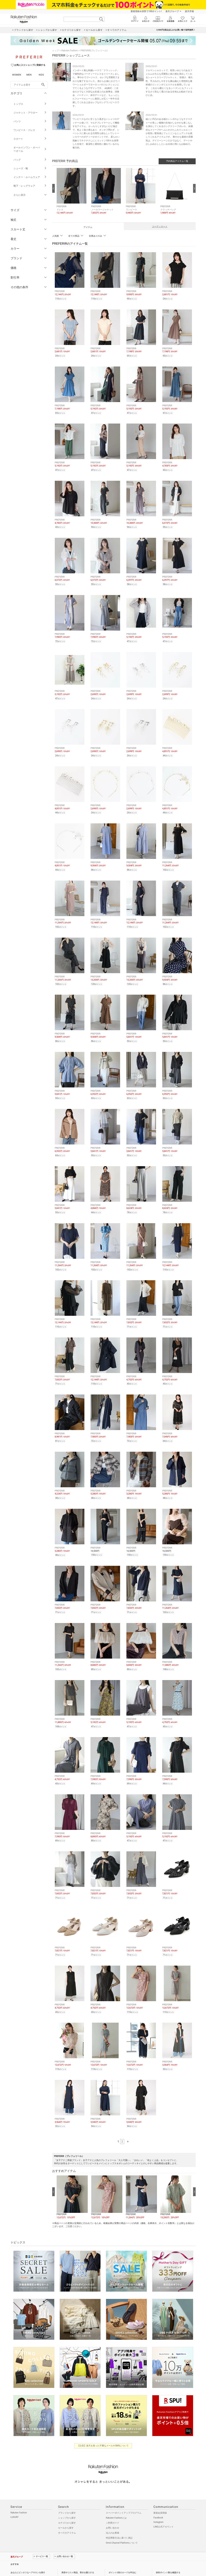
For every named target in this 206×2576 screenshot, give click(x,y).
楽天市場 (189, 11)
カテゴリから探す (67, 2505)
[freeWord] (29, 85)
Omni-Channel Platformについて (122, 2525)
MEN (28, 74)
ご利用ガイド (112, 2505)
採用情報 (62, 2568)
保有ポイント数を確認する (168, 2555)
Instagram (158, 2504)
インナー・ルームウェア (30, 177)
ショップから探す (67, 2500)
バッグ (30, 159)
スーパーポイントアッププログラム (123, 2495)
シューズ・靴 (30, 168)
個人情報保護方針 (29, 2568)
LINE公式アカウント (163, 2509)
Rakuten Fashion (69, 50)
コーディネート (160, 226)
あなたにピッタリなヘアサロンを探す (28, 2555)
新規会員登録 (160, 2495)
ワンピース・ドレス (30, 130)
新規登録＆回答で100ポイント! (146, 11)
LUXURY (15, 2499)
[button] (72, 194)
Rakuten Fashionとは (116, 2500)
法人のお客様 (112, 2515)
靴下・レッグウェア (30, 186)
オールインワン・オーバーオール (30, 149)
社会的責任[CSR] (48, 2568)
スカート (30, 139)
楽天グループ (172, 11)
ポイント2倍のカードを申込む (122, 2555)
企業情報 (15, 2568)
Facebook (158, 2500)
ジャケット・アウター (30, 112)
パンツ (30, 121)
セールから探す (66, 2510)
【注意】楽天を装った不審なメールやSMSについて (103, 2428)
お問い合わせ (112, 2510)
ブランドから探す (67, 2495)
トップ (55, 50)
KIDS (41, 74)
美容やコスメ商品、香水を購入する (77, 2555)
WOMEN (16, 74)
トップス (30, 104)
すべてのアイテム (67, 2515)
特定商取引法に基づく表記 (119, 2520)
